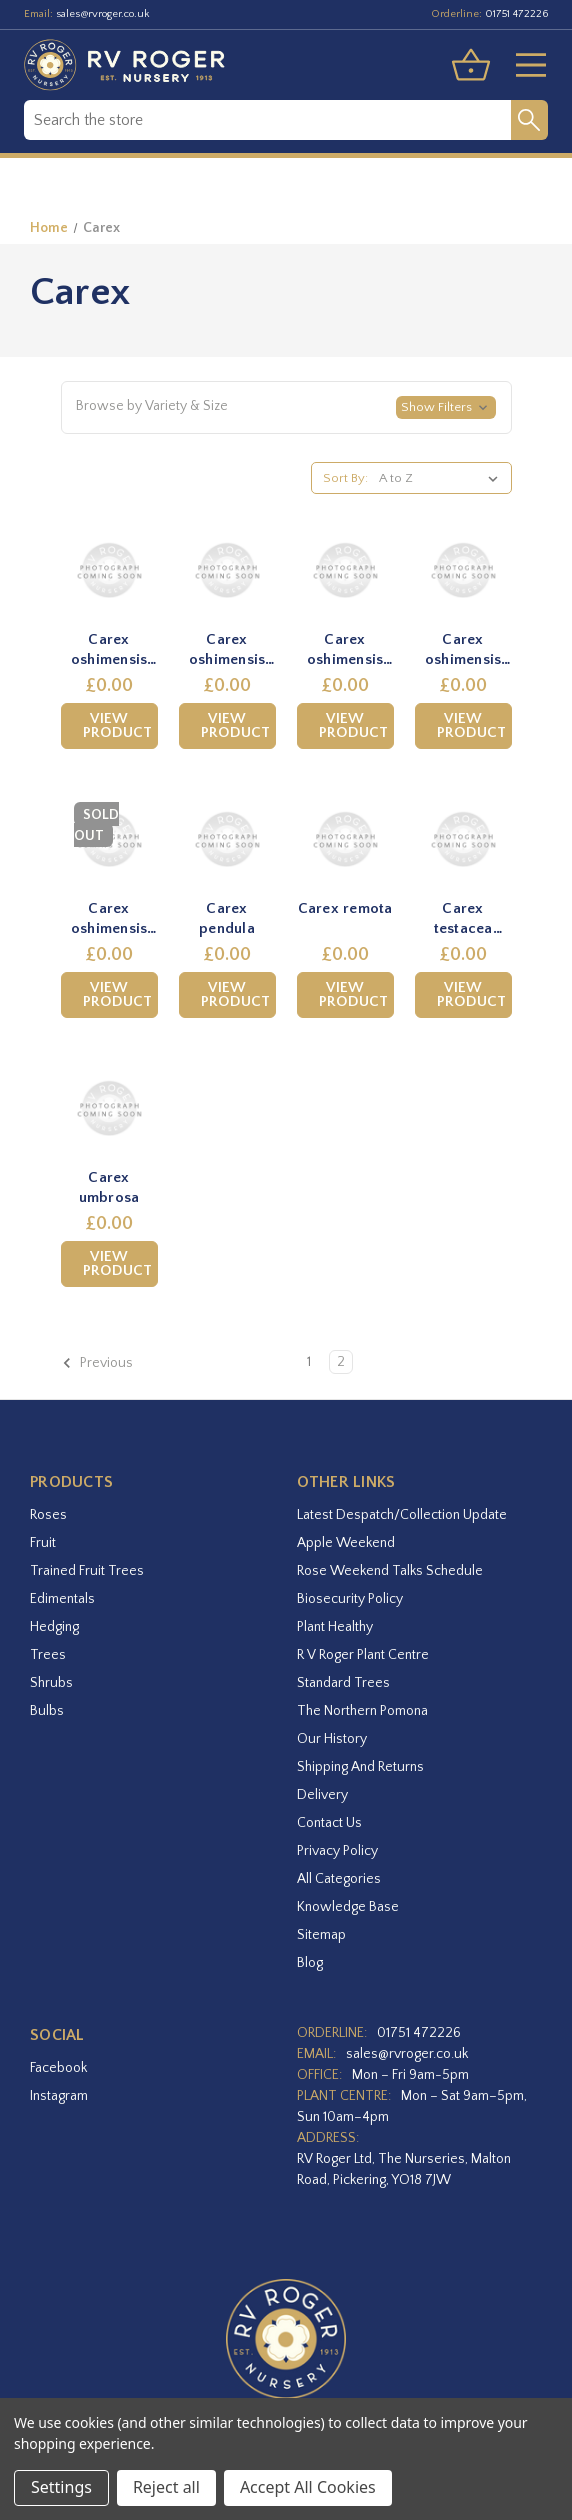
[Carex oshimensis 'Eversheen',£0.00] (109, 839)
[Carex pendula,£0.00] (227, 839)
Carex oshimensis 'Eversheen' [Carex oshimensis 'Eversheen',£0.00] (109, 919)
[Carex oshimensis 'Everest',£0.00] (109, 570)
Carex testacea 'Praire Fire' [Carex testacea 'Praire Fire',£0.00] (463, 919)
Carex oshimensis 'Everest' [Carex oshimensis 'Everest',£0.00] (109, 650)
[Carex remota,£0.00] (345, 839)
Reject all (166, 2487)
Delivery (322, 1795)
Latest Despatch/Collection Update (402, 1515)
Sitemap (321, 1935)
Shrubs (51, 1683)
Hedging (54, 1627)
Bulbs (47, 1711)
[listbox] (442, 478)
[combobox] (267, 120)
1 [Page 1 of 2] (309, 1362)
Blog (310, 1963)
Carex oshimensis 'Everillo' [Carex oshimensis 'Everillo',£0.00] (345, 650)
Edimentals (62, 1599)
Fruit (43, 1543)
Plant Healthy (335, 1627)
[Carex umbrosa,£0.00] (109, 1108)
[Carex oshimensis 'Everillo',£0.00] (345, 570)
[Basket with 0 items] (471, 65)
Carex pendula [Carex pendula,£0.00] (227, 918)
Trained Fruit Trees (87, 1571)
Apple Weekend (346, 1543)
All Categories (339, 1879)
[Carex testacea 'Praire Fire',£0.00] (463, 839)
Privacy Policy (337, 1851)
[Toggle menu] (523, 65)
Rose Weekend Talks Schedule (390, 1571)
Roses (48, 1515)
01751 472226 (516, 14)
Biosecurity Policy (350, 1599)
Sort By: (345, 478)
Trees (48, 1655)
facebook (58, 2068)
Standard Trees (343, 1683)
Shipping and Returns (360, 1767)
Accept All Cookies (308, 2487)
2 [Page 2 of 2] (341, 1362)
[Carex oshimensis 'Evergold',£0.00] (227, 570)
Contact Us (329, 1823)
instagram (59, 2096)
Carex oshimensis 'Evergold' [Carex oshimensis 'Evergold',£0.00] (227, 650)
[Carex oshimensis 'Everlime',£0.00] (463, 570)
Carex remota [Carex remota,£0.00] (345, 908)
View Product (117, 725)
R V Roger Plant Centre (363, 1655)
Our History (332, 1739)
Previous (97, 1363)
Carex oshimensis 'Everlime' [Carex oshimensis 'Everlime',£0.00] (463, 650)
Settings (61, 2487)
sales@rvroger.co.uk (103, 14)
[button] (286, 408)
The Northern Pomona (362, 1711)
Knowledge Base (348, 1907)
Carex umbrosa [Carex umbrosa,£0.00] (109, 1187)
